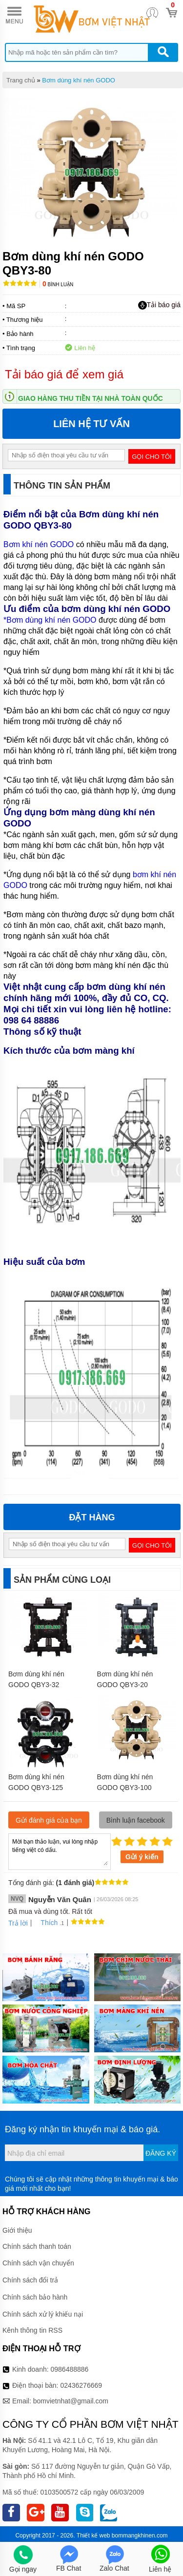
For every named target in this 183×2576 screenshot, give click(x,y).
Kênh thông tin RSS (32, 2330)
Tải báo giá (159, 305)
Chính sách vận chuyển (38, 2263)
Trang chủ (20, 80)
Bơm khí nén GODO (39, 544)
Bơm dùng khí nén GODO (78, 80)
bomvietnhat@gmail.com (70, 2401)
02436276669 (81, 2385)
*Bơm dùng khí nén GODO (50, 620)
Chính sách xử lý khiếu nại (42, 2314)
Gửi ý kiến (142, 1857)
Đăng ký (160, 2153)
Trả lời (18, 1923)
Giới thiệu (17, 2230)
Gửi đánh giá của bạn (49, 1820)
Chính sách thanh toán (36, 2246)
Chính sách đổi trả (30, 2280)
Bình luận (57, 284)
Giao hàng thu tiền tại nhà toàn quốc (90, 398)
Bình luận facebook (135, 1820)
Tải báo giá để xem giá (64, 374)
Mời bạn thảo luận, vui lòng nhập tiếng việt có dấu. (59, 1851)
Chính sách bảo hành (34, 2297)
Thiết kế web (93, 2535)
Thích (46, 1923)
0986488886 (70, 2369)
